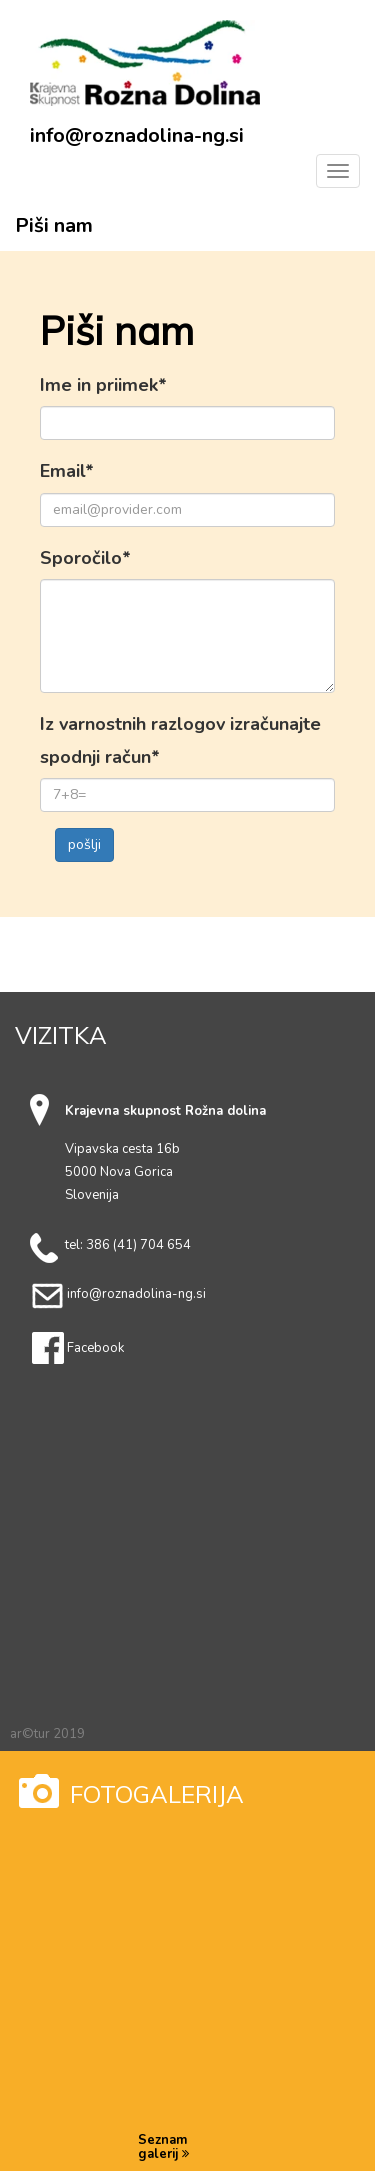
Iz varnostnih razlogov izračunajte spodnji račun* (180, 740)
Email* (67, 471)
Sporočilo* (85, 558)
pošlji (84, 844)
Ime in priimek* (103, 385)
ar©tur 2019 (47, 1734)
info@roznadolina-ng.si (137, 136)
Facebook (95, 1348)
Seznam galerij (163, 2147)
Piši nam (54, 225)
